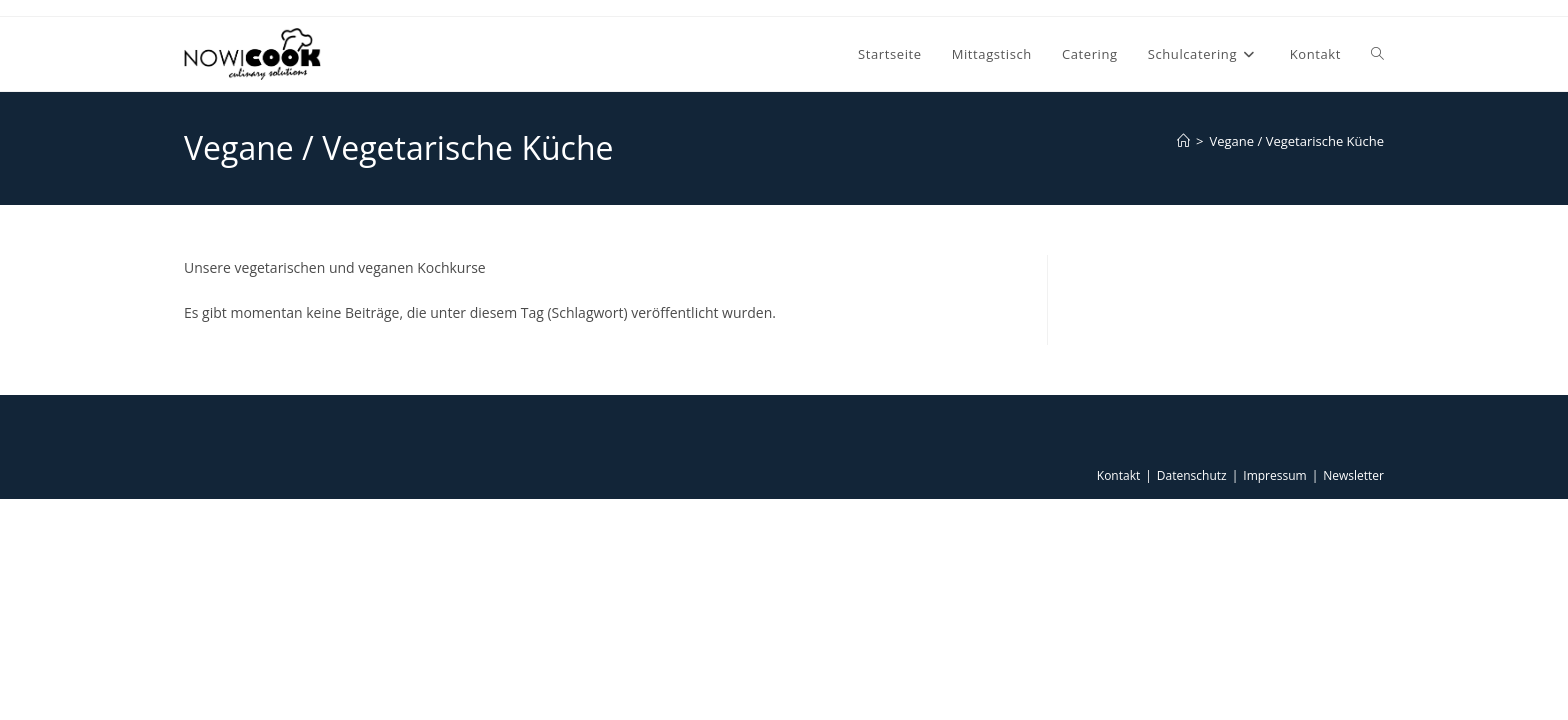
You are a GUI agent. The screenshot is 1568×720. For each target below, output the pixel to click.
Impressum (1274, 475)
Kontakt (1118, 475)
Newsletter (1353, 475)
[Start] (1183, 141)
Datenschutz (1192, 475)
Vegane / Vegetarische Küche (1297, 141)
